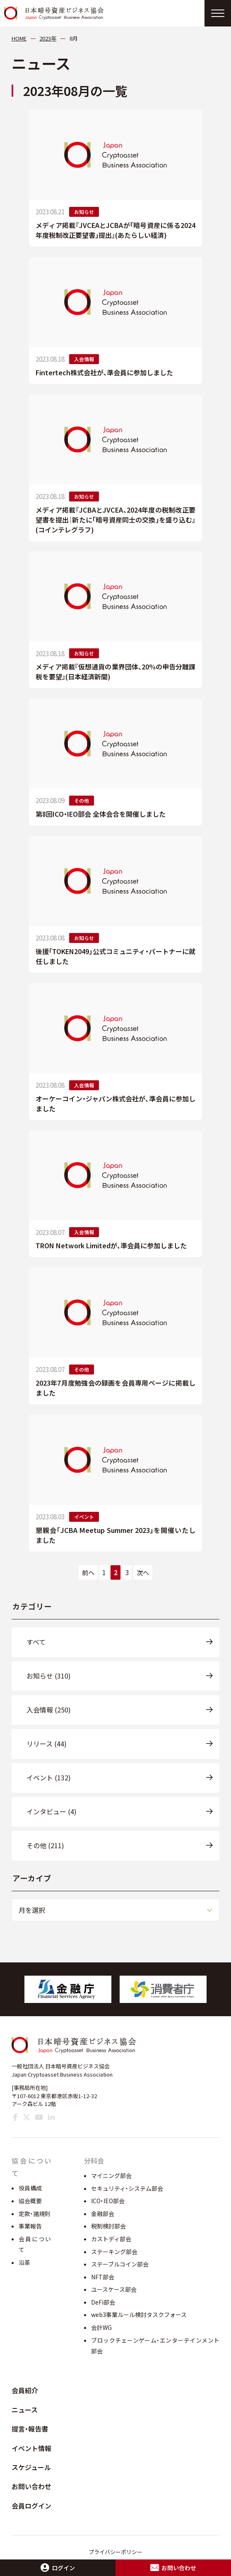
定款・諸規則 (35, 2213)
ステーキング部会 (114, 2251)
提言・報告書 (30, 2429)
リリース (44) (46, 1744)
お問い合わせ (31, 2486)
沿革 (24, 2262)
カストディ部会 (111, 2239)
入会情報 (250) (48, 1710)
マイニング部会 (111, 2175)
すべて (36, 1642)
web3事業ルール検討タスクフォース (139, 2314)
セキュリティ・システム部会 (127, 2188)
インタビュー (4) (51, 1811)
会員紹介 (25, 2390)
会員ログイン (31, 2506)
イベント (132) (48, 1777)
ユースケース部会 (114, 2289)
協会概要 (30, 2201)
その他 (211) (45, 1845)
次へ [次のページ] (143, 1572)
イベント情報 (31, 2448)
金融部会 (102, 2213)
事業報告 (30, 2226)
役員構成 (30, 2188)
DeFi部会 (103, 2302)
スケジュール (31, 2467)
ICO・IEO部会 (108, 2201)
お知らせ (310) (48, 1676)
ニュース (25, 2410)
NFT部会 (102, 2277)
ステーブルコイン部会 (120, 2264)
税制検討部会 (108, 2226)
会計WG (101, 2327)
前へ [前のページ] (88, 1572)
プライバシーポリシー (115, 2552)
